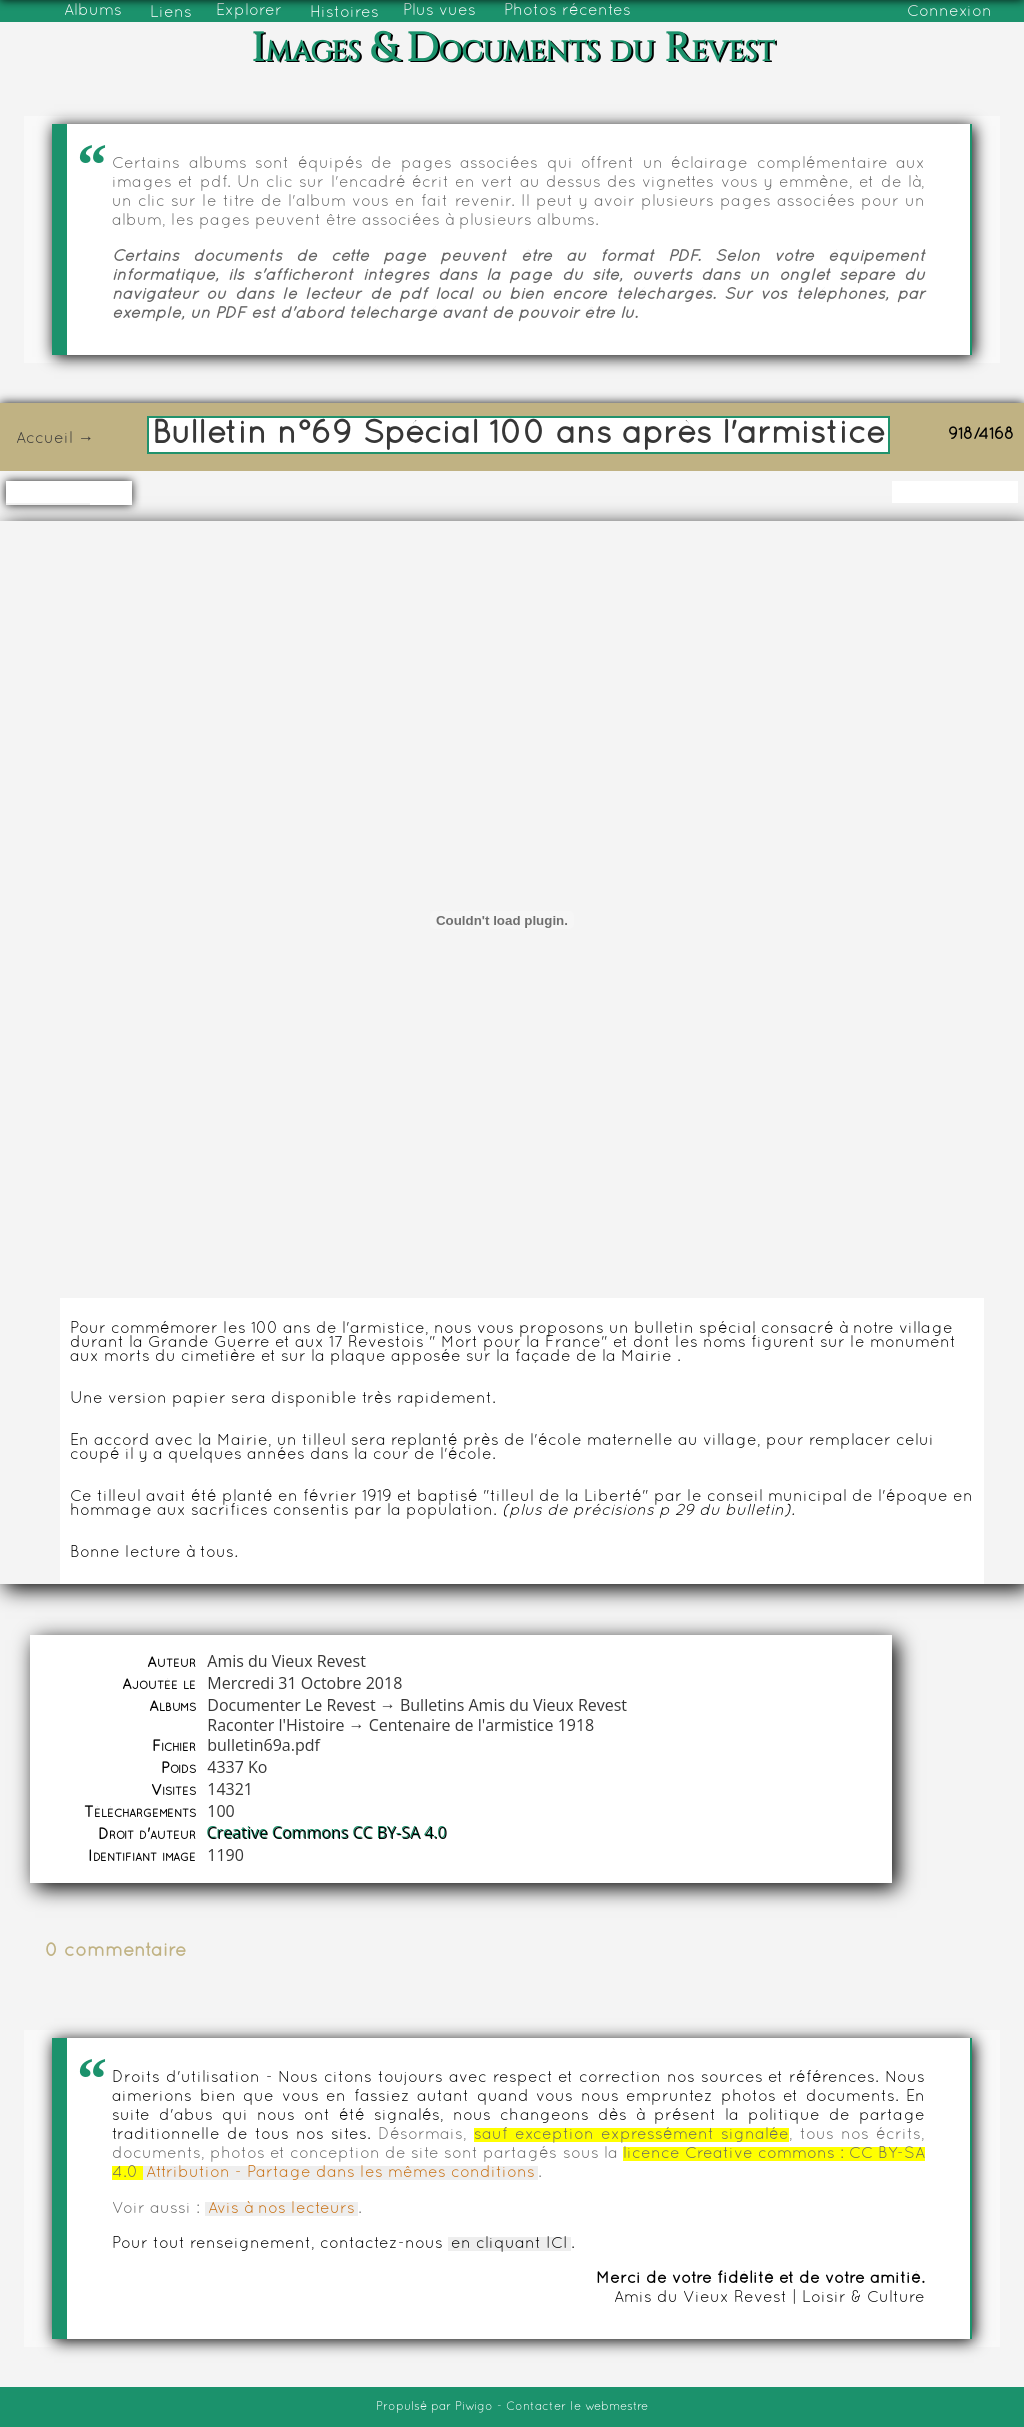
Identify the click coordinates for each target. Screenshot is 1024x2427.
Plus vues (439, 11)
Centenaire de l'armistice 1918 (482, 1725)
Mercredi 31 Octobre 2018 (304, 1683)
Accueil (44, 439)
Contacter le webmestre (577, 2407)
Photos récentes (567, 11)
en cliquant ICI (509, 2244)
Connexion (949, 12)
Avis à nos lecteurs (281, 2209)
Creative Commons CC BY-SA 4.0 (327, 1833)
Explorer (249, 11)
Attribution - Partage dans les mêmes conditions (340, 2173)
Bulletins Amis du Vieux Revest (513, 1705)
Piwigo (474, 2407)
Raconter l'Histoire (275, 1725)
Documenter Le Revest (291, 1705)
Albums (93, 11)
